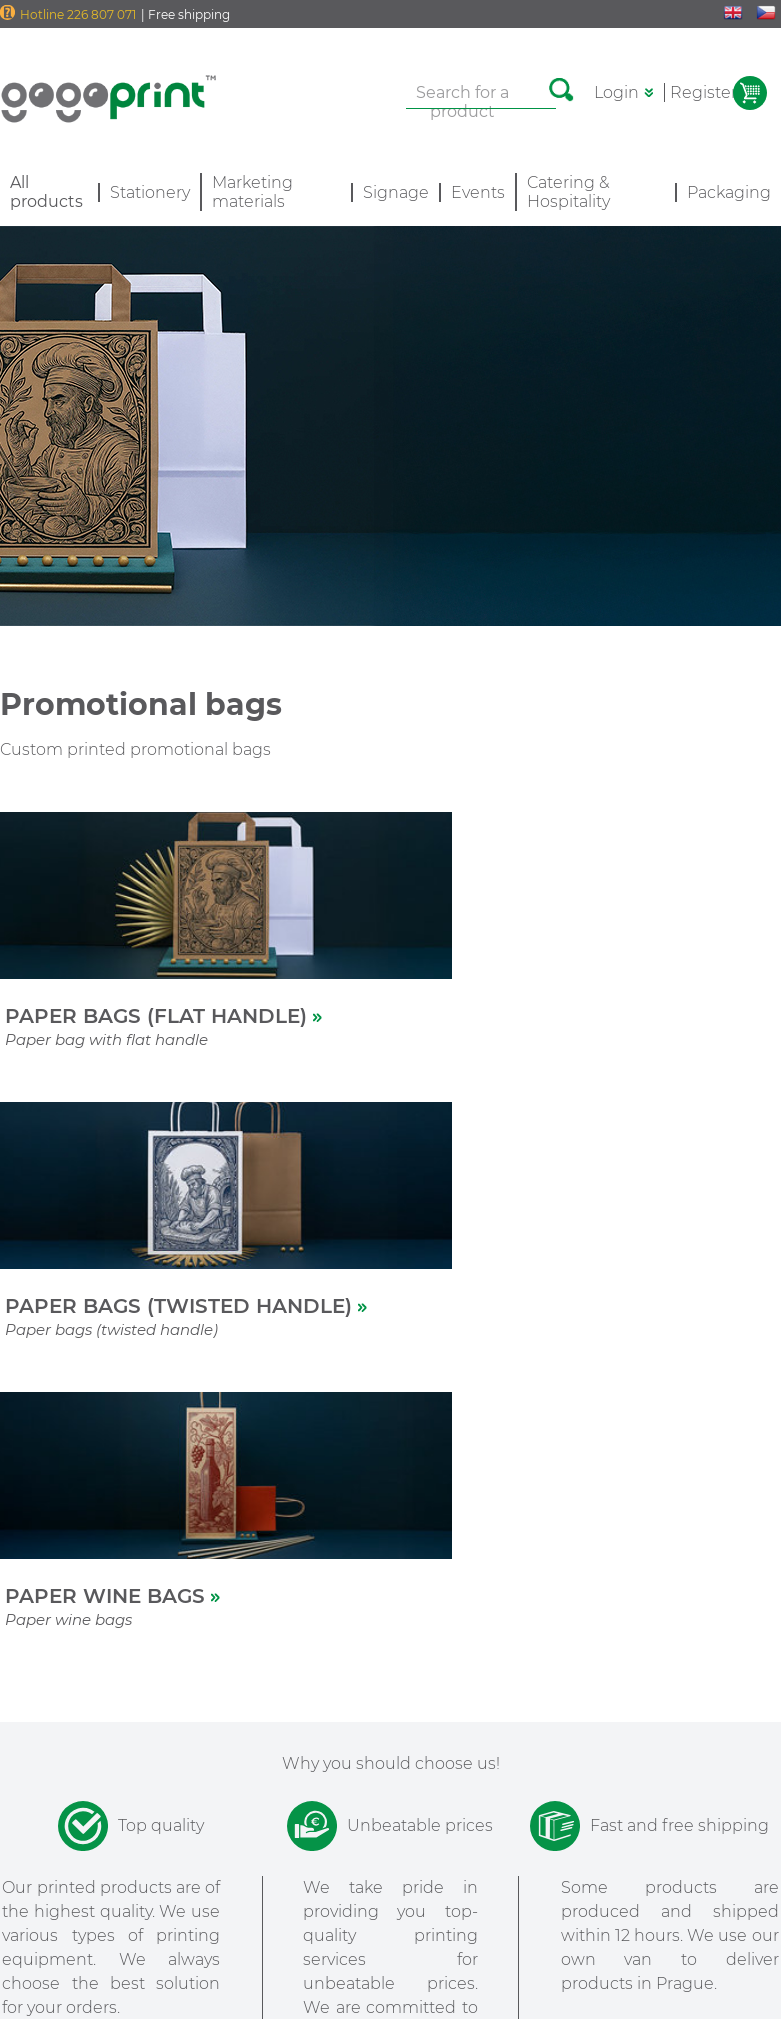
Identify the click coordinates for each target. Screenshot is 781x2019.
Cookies (390, 1959)
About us (33, 1697)
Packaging (729, 192)
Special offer (45, 1787)
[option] (250, 1586)
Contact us (156, 1757)
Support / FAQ (168, 1727)
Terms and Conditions (389, 1935)
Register (703, 92)
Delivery (147, 1697)
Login (616, 92)
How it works (48, 1727)
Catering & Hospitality (568, 192)
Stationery (150, 192)
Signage (396, 192)
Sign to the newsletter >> (632, 1912)
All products (44, 1757)
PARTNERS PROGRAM (356, 1712)
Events (478, 192)
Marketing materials (252, 192)
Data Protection (389, 1979)
